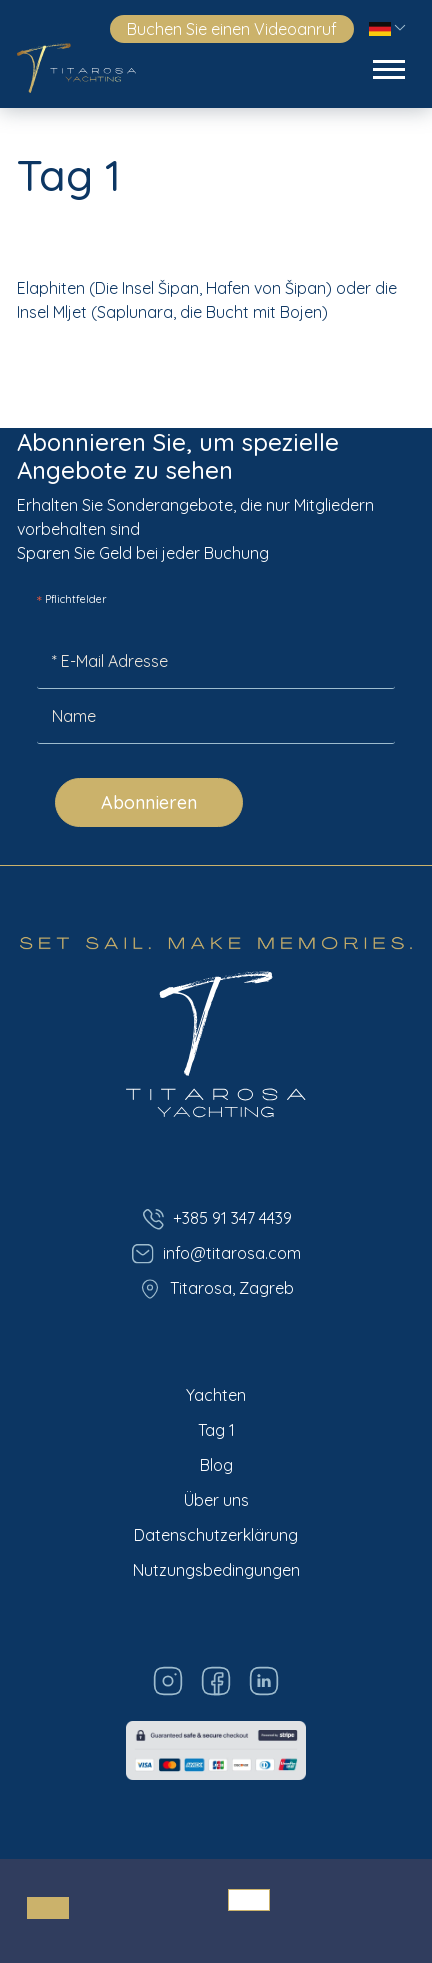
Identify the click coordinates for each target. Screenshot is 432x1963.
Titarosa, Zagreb (216, 1289)
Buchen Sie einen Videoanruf (232, 29)
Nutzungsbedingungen (216, 1570)
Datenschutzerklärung (216, 1535)
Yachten (216, 1395)
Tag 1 (216, 1430)
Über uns (216, 1500)
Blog (216, 1465)
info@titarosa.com (216, 1254)
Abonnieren (149, 802)
